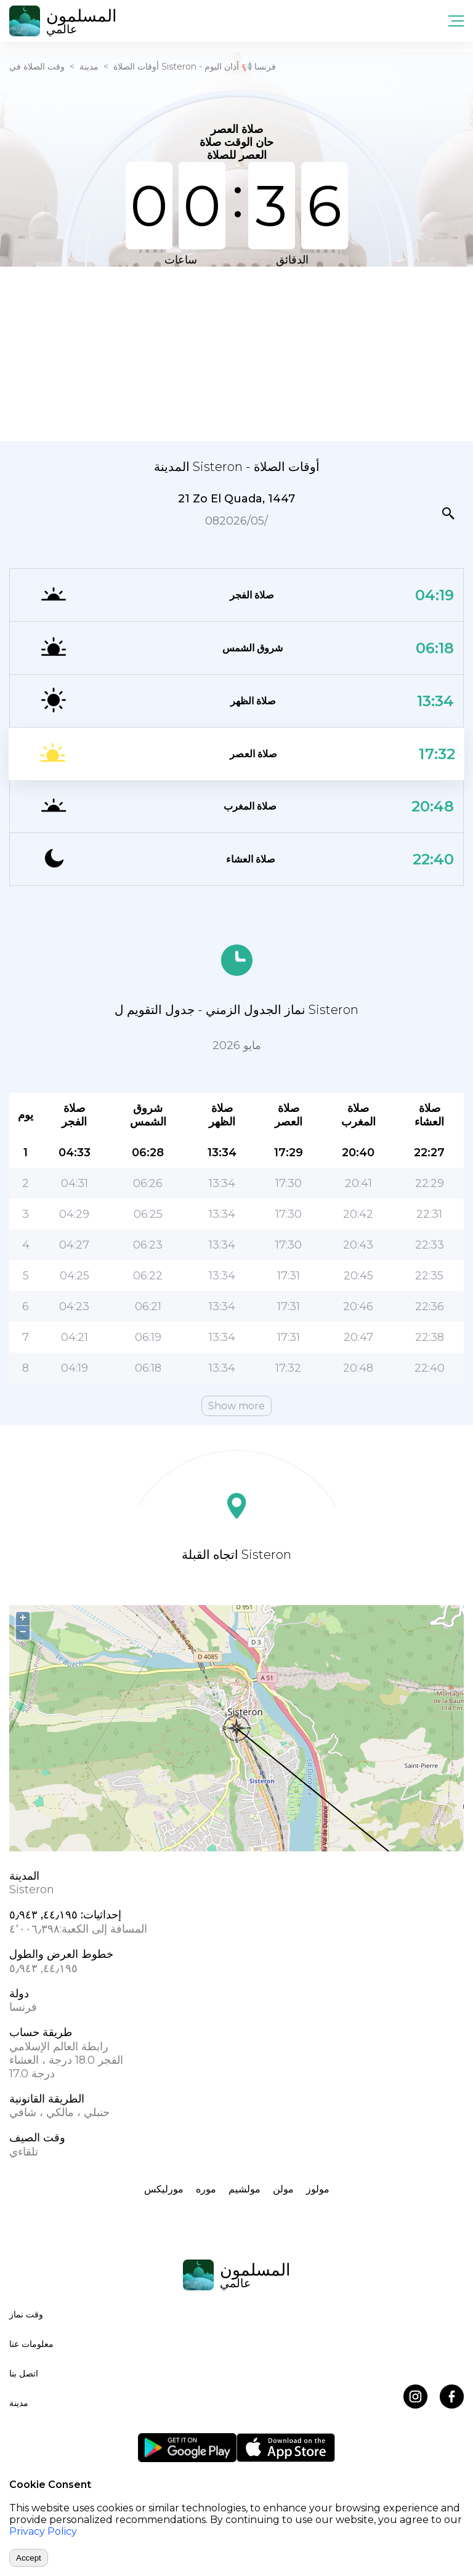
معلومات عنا (31, 2343)
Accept (28, 2557)
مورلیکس (164, 2189)
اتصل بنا (23, 2373)
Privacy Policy (43, 2531)
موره (206, 2189)
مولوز (317, 2189)
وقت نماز (26, 2314)
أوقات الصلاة (136, 66)
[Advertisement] (236, 353)
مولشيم (244, 2189)
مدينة (89, 66)
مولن (283, 2189)
